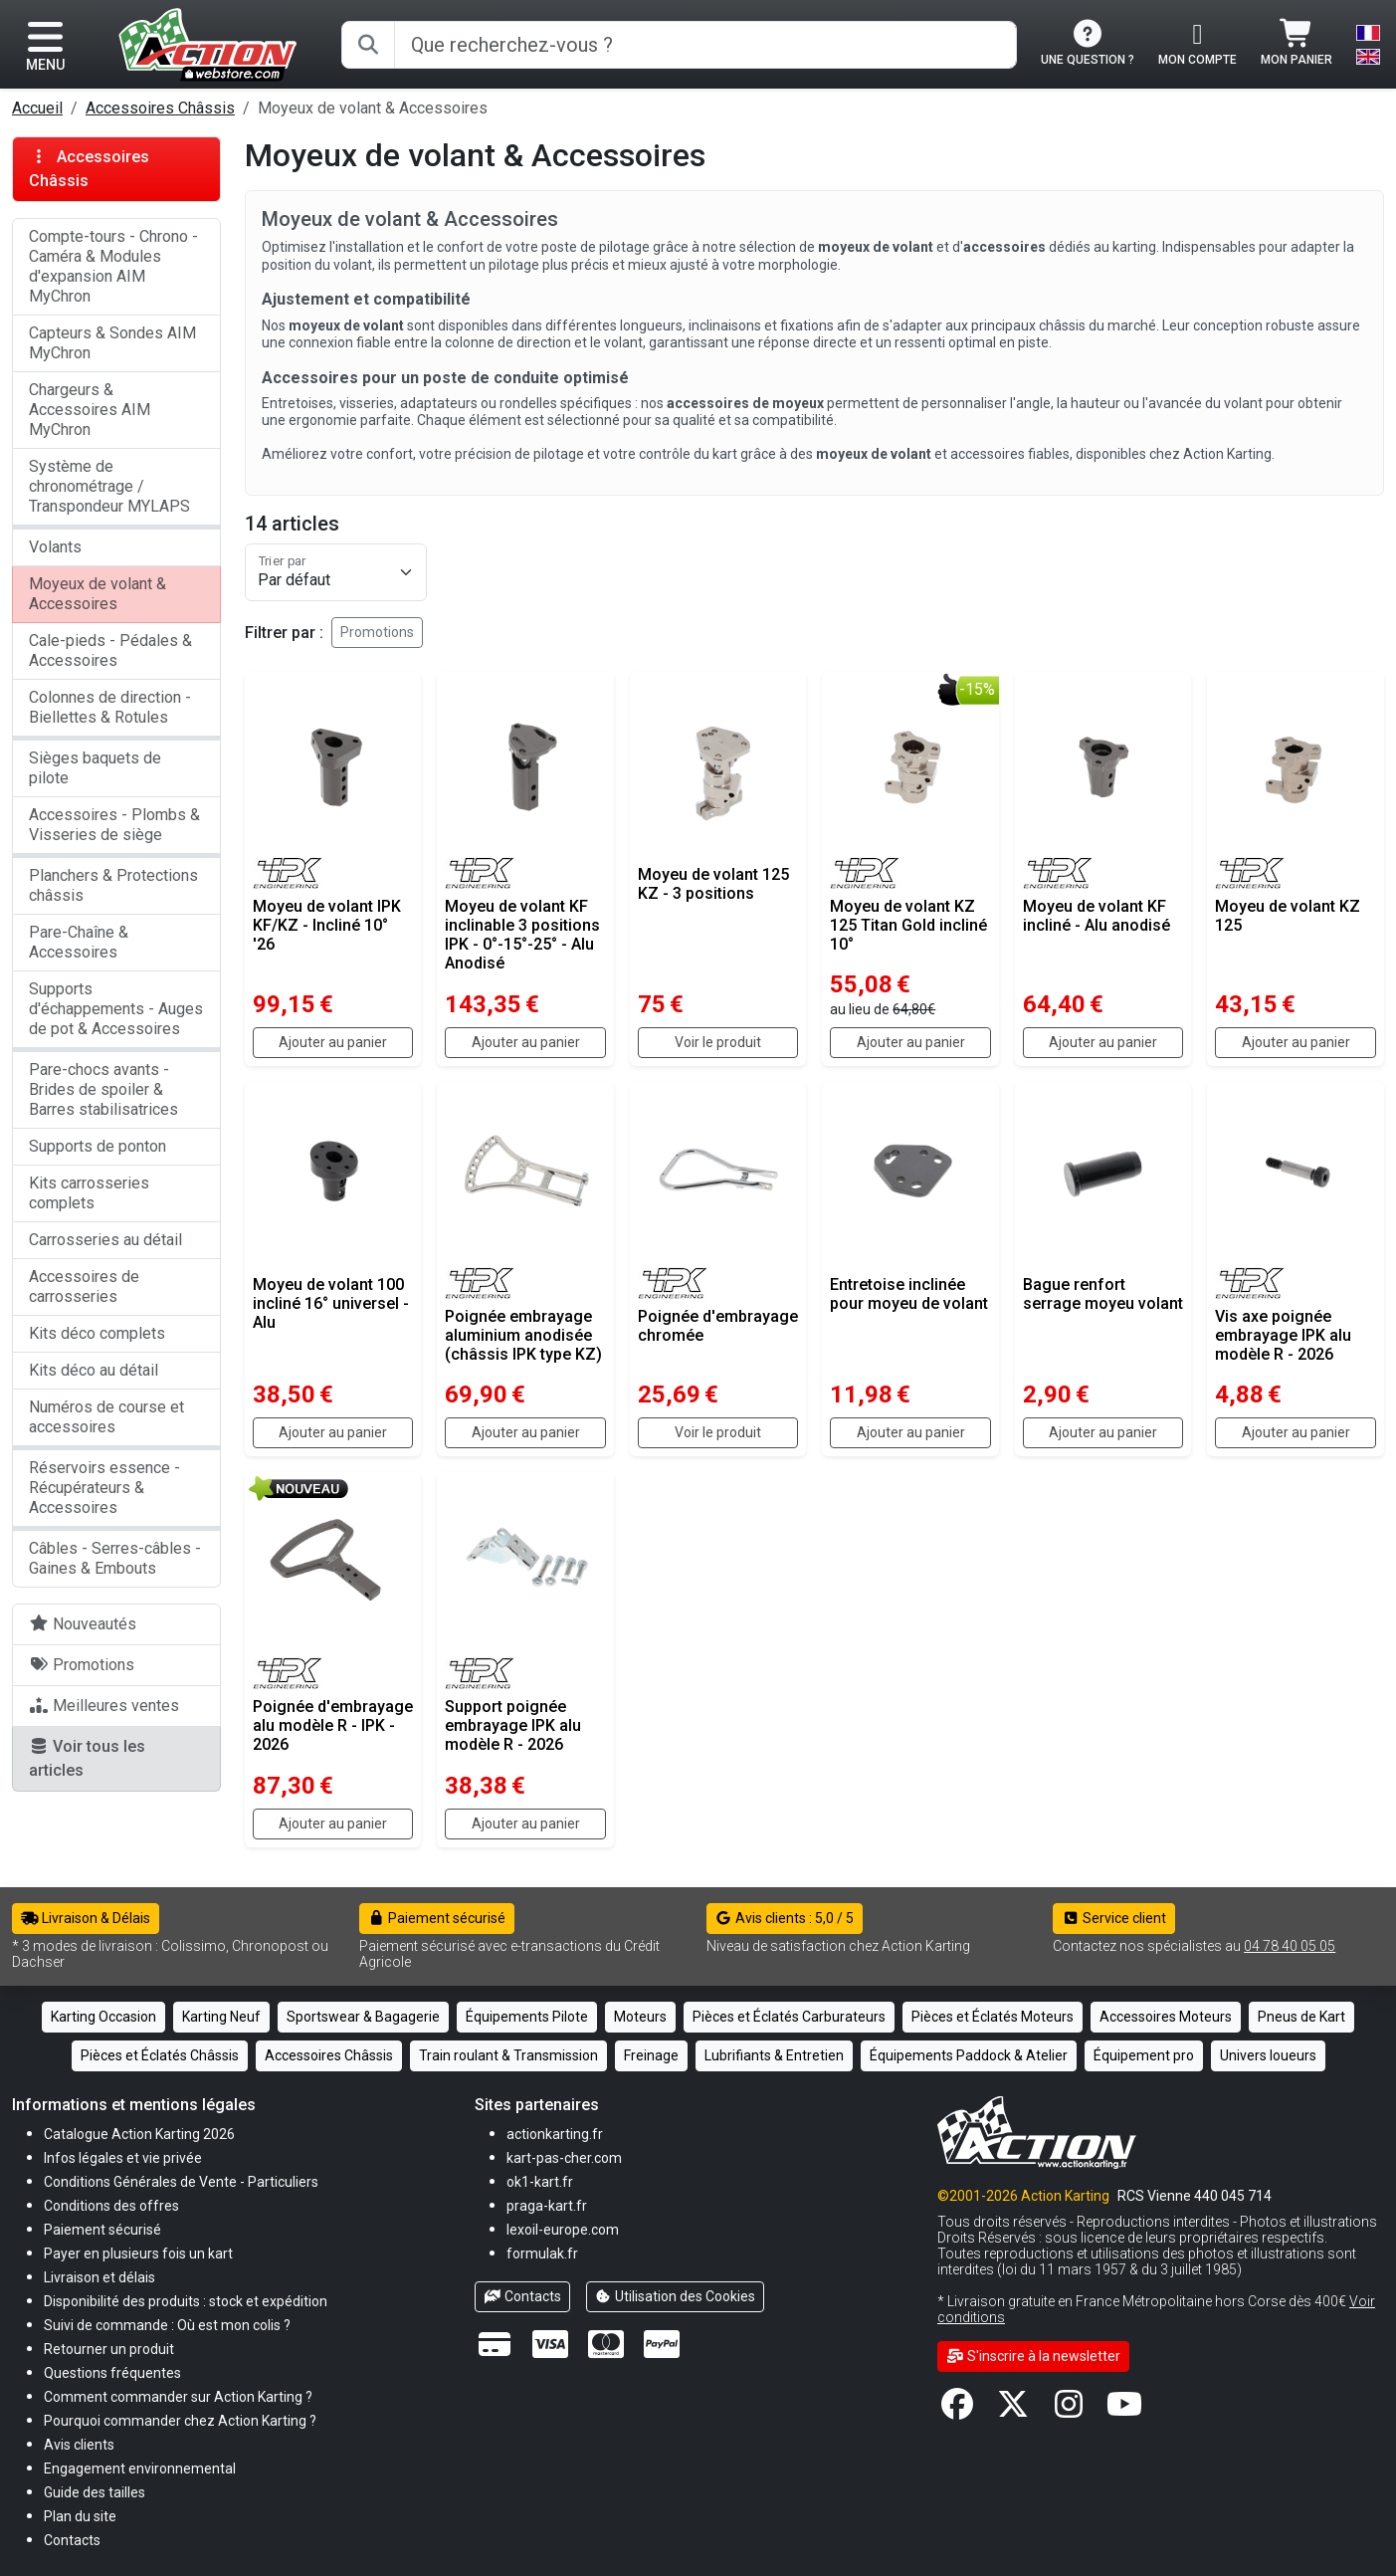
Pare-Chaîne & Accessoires (78, 942)
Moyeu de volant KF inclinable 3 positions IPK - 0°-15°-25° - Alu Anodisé (522, 935)
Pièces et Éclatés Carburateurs (789, 2017)
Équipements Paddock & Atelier (969, 2055)
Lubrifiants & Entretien (774, 2055)
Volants (55, 546)
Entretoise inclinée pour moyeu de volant (909, 1294)
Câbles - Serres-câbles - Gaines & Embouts (115, 1558)
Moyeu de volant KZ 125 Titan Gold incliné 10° (908, 925)
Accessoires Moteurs (1165, 2017)
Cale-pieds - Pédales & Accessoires (110, 650)
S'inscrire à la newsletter (1033, 2356)
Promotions (377, 632)
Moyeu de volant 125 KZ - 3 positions (713, 884)
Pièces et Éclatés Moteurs (992, 2017)
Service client (1114, 1918)
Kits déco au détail (93, 1370)
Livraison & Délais (85, 1918)
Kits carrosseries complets (89, 1193)
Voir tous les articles (87, 1758)
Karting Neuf (221, 2017)
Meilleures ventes (104, 1705)
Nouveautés (82, 1623)
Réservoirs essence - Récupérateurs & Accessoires (104, 1487)
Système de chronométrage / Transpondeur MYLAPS (109, 486)
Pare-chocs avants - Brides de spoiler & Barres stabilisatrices (103, 1089)
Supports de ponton (97, 1146)
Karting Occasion (103, 2017)
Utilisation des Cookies (675, 2296)
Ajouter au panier (333, 1042)
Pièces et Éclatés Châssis (160, 2055)
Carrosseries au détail (105, 1239)
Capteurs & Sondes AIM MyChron (112, 342)
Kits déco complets (97, 1333)
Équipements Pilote (527, 2017)
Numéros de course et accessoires (106, 1416)
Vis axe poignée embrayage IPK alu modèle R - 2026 (1283, 1335)
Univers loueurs (1268, 2055)
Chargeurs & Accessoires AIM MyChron (89, 409)
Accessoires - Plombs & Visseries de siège (114, 824)
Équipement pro (1144, 2055)
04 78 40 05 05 (1289, 1946)
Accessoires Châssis (160, 108)
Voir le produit (718, 1042)
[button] (94, 2491)
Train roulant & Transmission (508, 2055)
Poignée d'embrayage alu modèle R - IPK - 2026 (333, 1725)
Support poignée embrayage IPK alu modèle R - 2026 (513, 1725)
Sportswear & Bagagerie (363, 2017)
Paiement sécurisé (437, 1918)
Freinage (651, 2055)
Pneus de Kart (1301, 2017)
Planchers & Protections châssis (113, 885)
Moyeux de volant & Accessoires (97, 593)
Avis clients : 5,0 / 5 (785, 1918)
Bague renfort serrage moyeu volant (1103, 1294)
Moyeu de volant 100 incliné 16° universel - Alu (331, 1303)
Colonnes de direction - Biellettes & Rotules (110, 707)
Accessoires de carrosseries (84, 1286)
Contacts (522, 2296)
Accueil (37, 108)
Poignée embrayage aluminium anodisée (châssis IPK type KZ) (523, 1335)
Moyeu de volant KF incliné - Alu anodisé (1096, 916)
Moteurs (640, 2017)
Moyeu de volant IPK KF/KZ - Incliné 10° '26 (327, 925)
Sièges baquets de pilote (95, 768)
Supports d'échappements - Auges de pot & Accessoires (116, 1008)
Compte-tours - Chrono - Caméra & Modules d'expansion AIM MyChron (113, 266)
